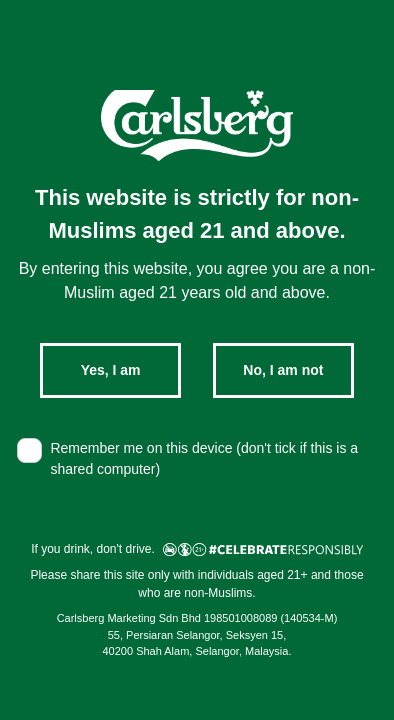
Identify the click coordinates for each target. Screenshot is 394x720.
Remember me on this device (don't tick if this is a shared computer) (204, 458)
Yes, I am (111, 370)
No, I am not (283, 370)
